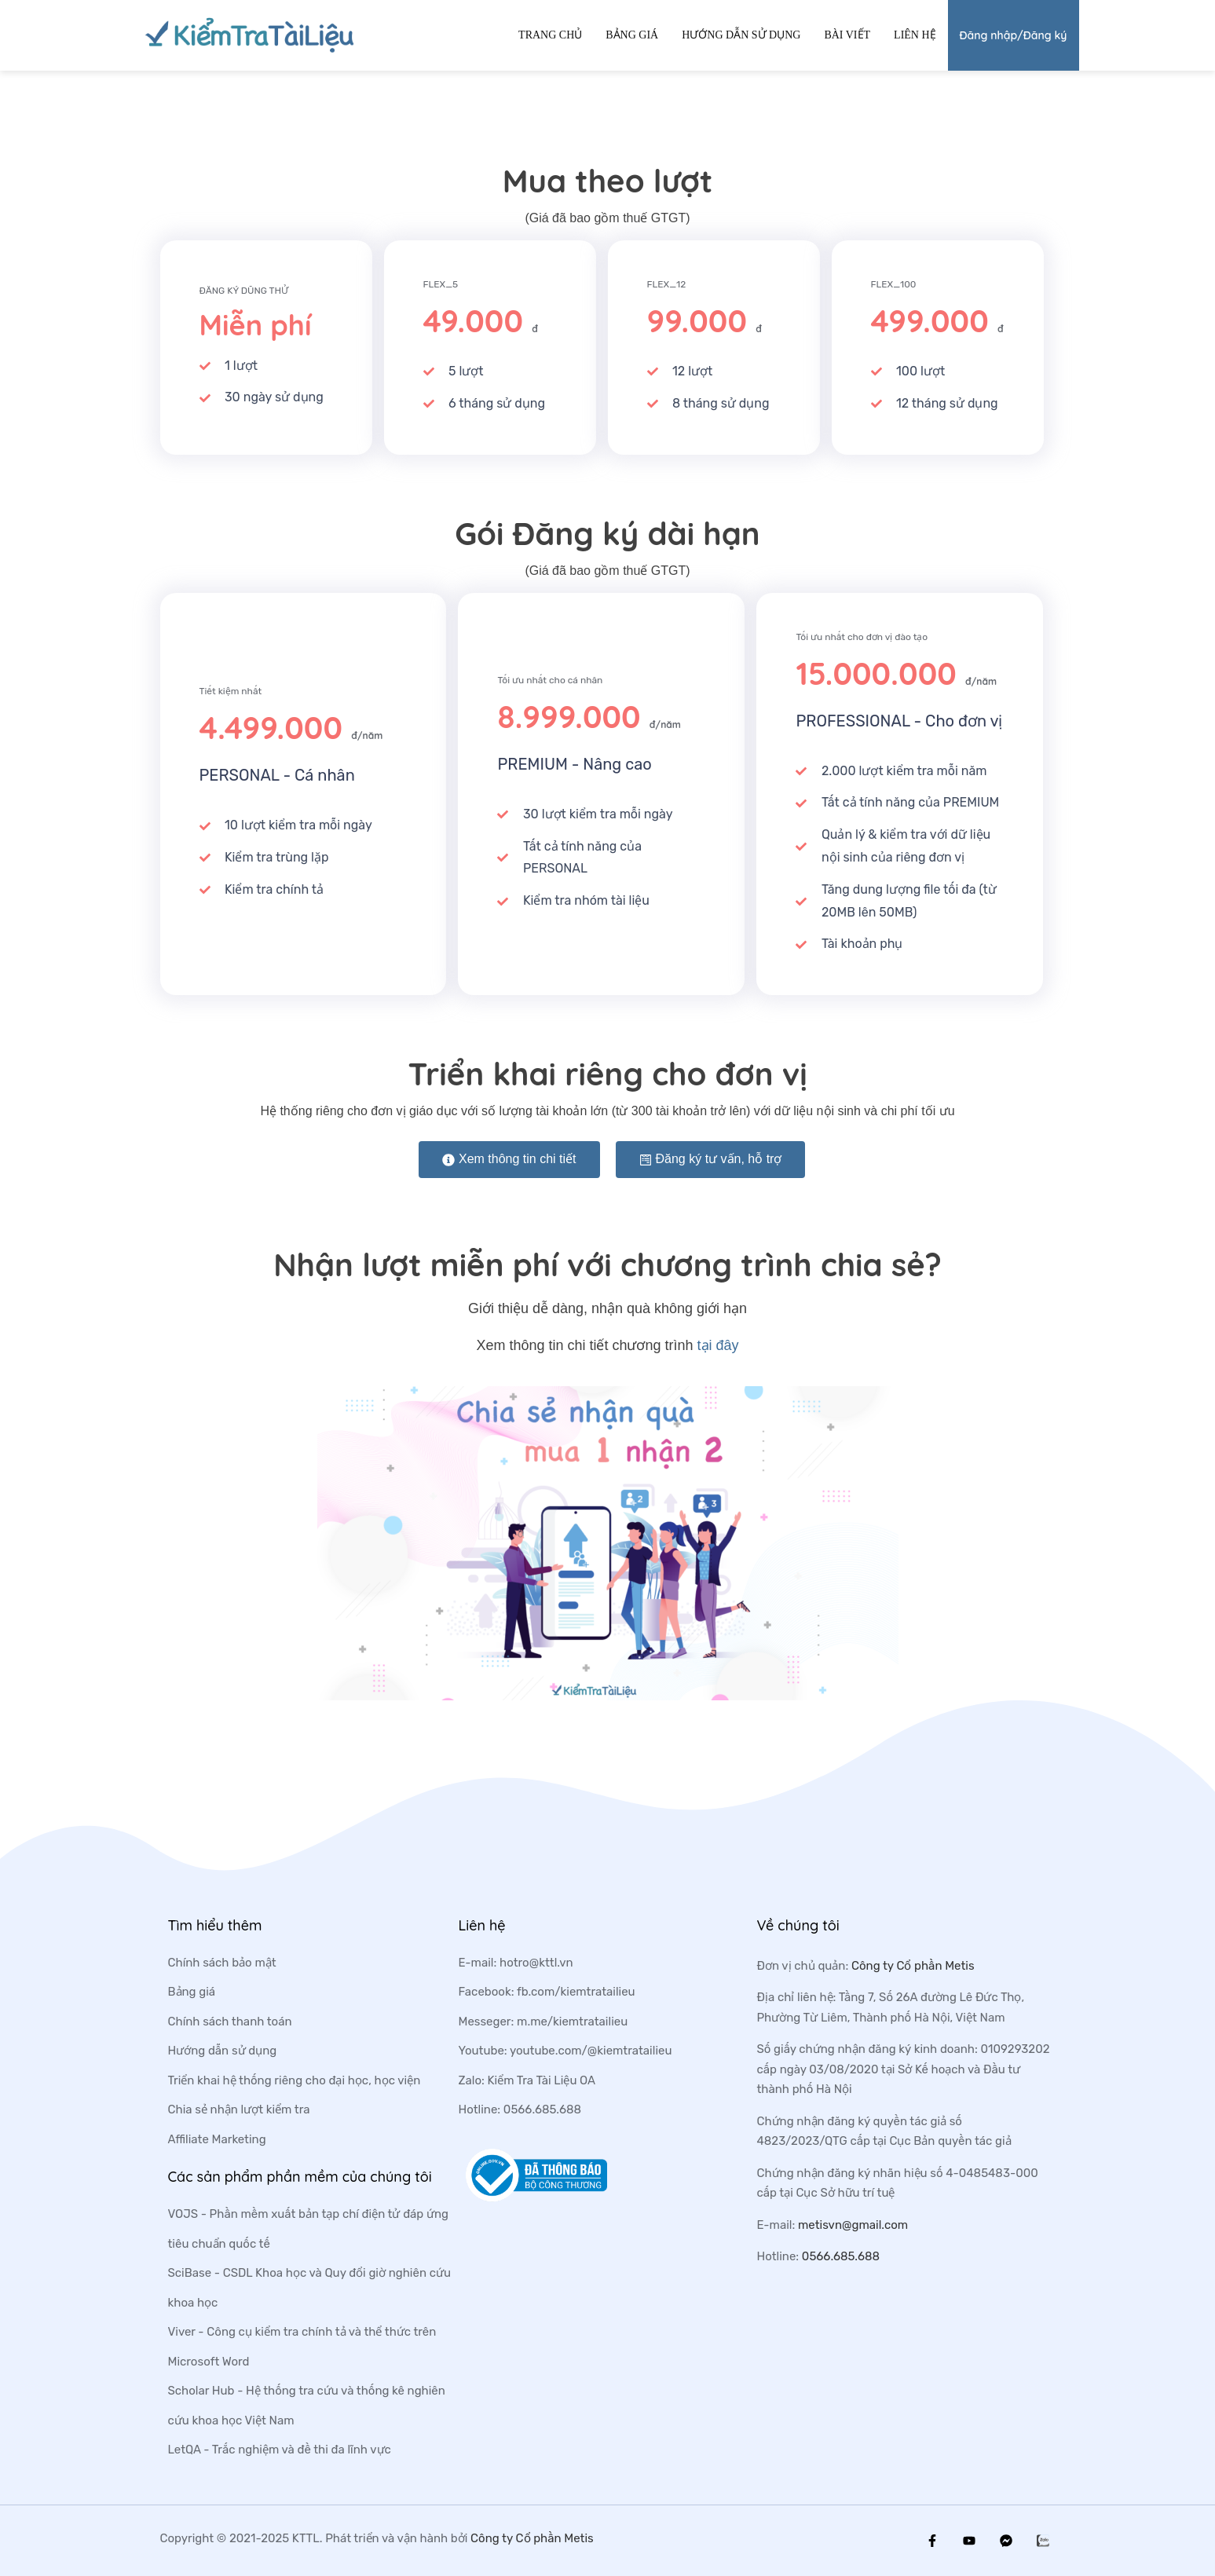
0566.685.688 (841, 2256)
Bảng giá (632, 35)
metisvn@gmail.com (853, 2225)
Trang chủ (550, 35)
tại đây (718, 1345)
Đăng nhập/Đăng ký (1013, 35)
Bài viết (847, 35)
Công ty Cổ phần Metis (913, 1966)
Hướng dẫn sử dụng (741, 35)
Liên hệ (915, 35)
